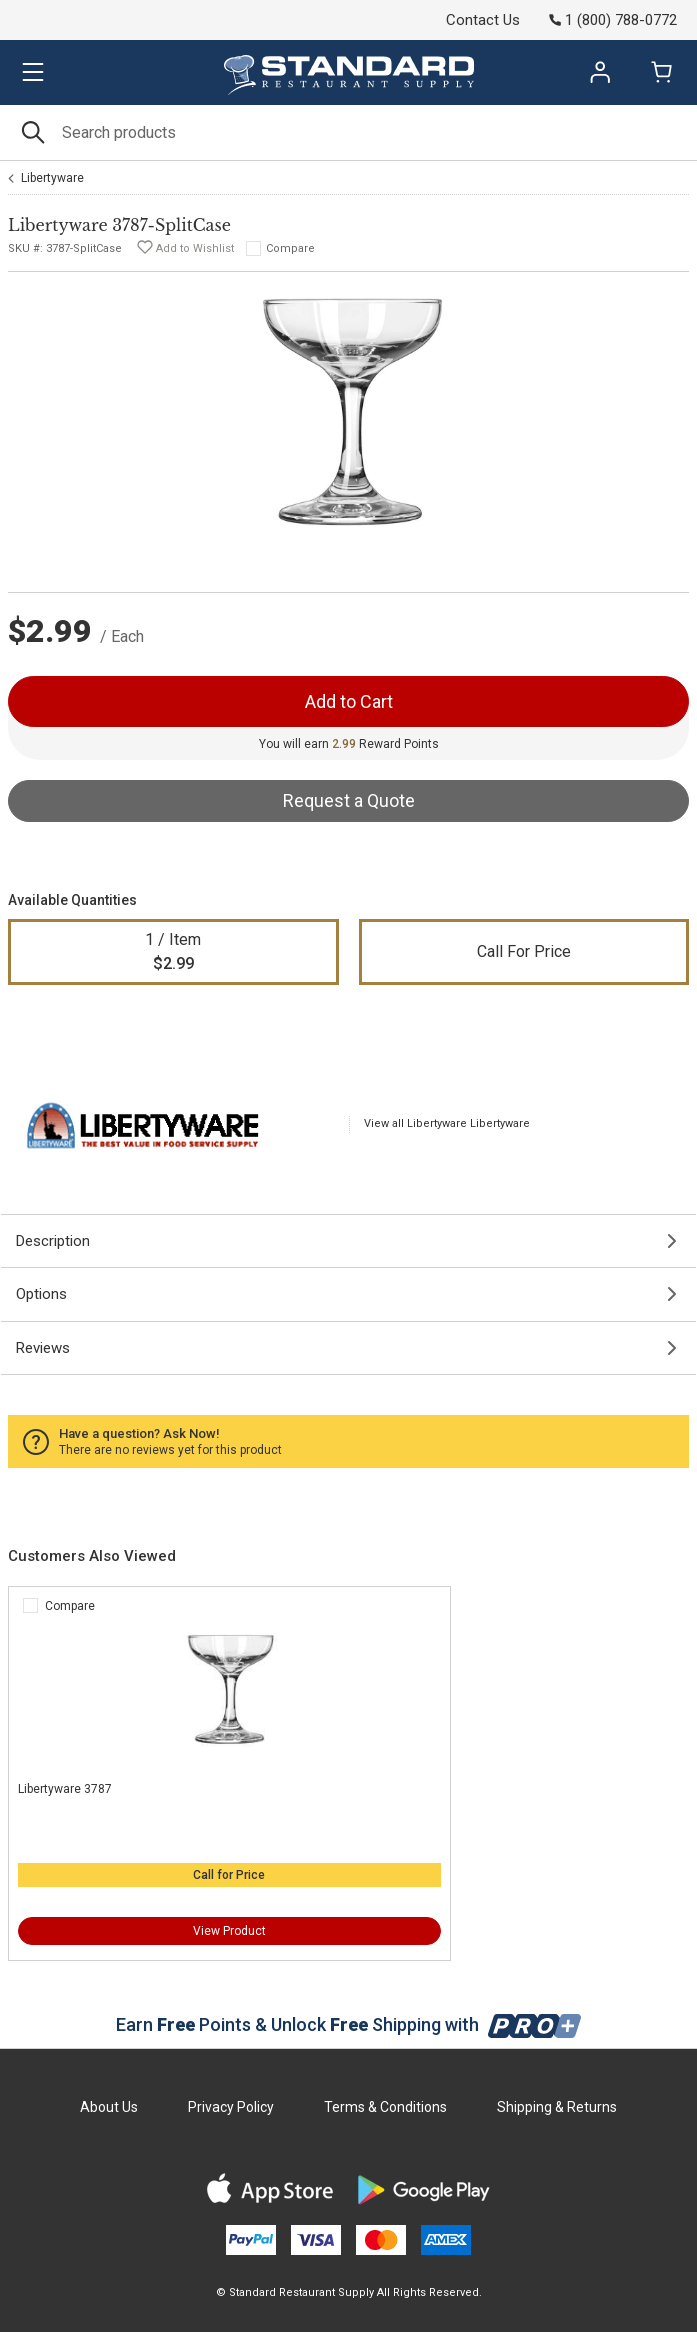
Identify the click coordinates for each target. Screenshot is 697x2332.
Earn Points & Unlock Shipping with (348, 2024)
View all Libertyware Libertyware (447, 1123)
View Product (229, 1931)
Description (53, 1241)
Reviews (43, 1348)
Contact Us (483, 20)
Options (41, 1294)
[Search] (348, 132)
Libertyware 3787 (65, 1789)
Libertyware (52, 178)
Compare (290, 248)
